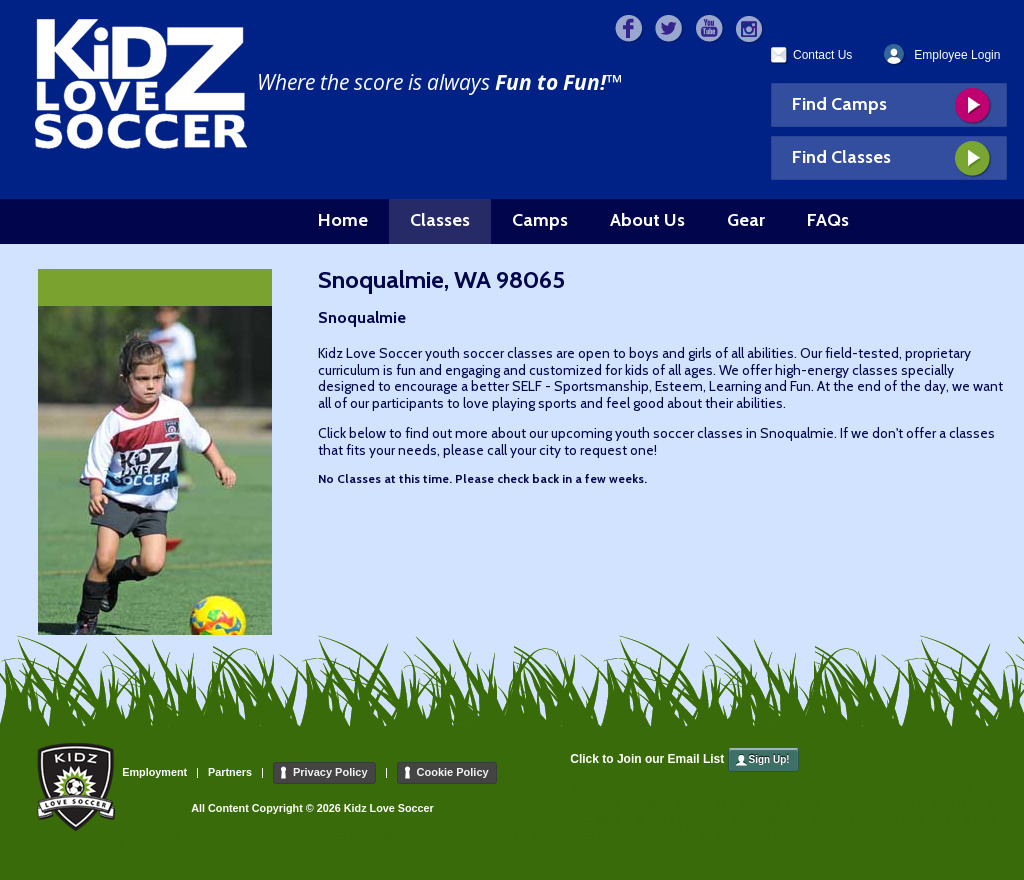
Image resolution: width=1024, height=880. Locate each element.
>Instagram (749, 29)
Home (343, 220)
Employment (154, 772)
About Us (647, 220)
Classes (440, 220)
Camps (540, 220)
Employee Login (957, 55)
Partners (230, 772)
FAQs (828, 220)
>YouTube (709, 29)
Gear (746, 220)
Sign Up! (769, 759)
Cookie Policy (453, 772)
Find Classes (841, 157)
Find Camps (839, 104)
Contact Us (822, 55)
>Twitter (669, 29)
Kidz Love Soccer (141, 84)
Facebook (629, 29)
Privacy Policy (330, 772)
